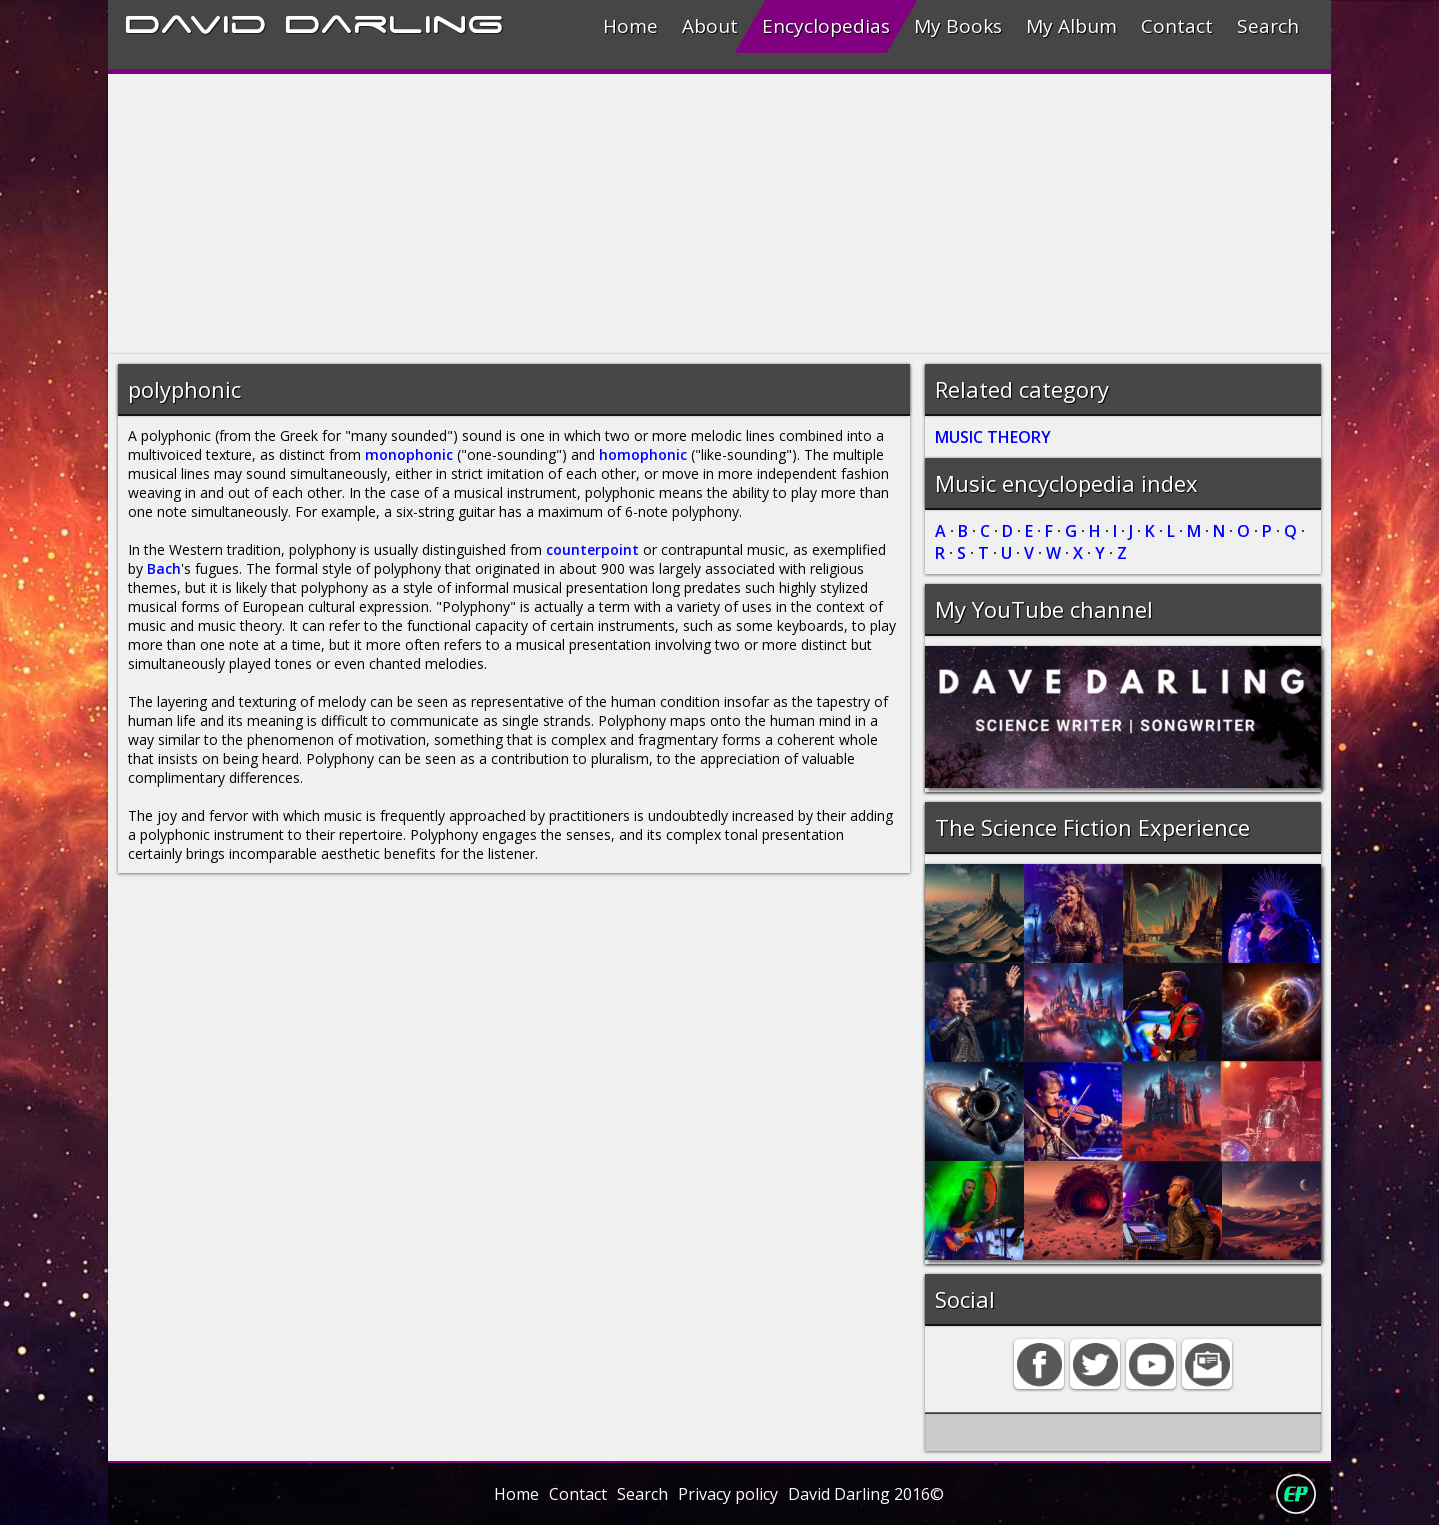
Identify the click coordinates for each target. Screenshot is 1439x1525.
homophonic (643, 454)
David (195, 21)
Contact (1177, 26)
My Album (1071, 26)
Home (630, 26)
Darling (394, 21)
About (710, 26)
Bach (164, 568)
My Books (958, 26)
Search (1268, 26)
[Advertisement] (708, 214)
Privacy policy (728, 1494)
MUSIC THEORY (993, 437)
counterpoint (592, 549)
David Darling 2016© (866, 1494)
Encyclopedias (826, 26)
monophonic (409, 454)
